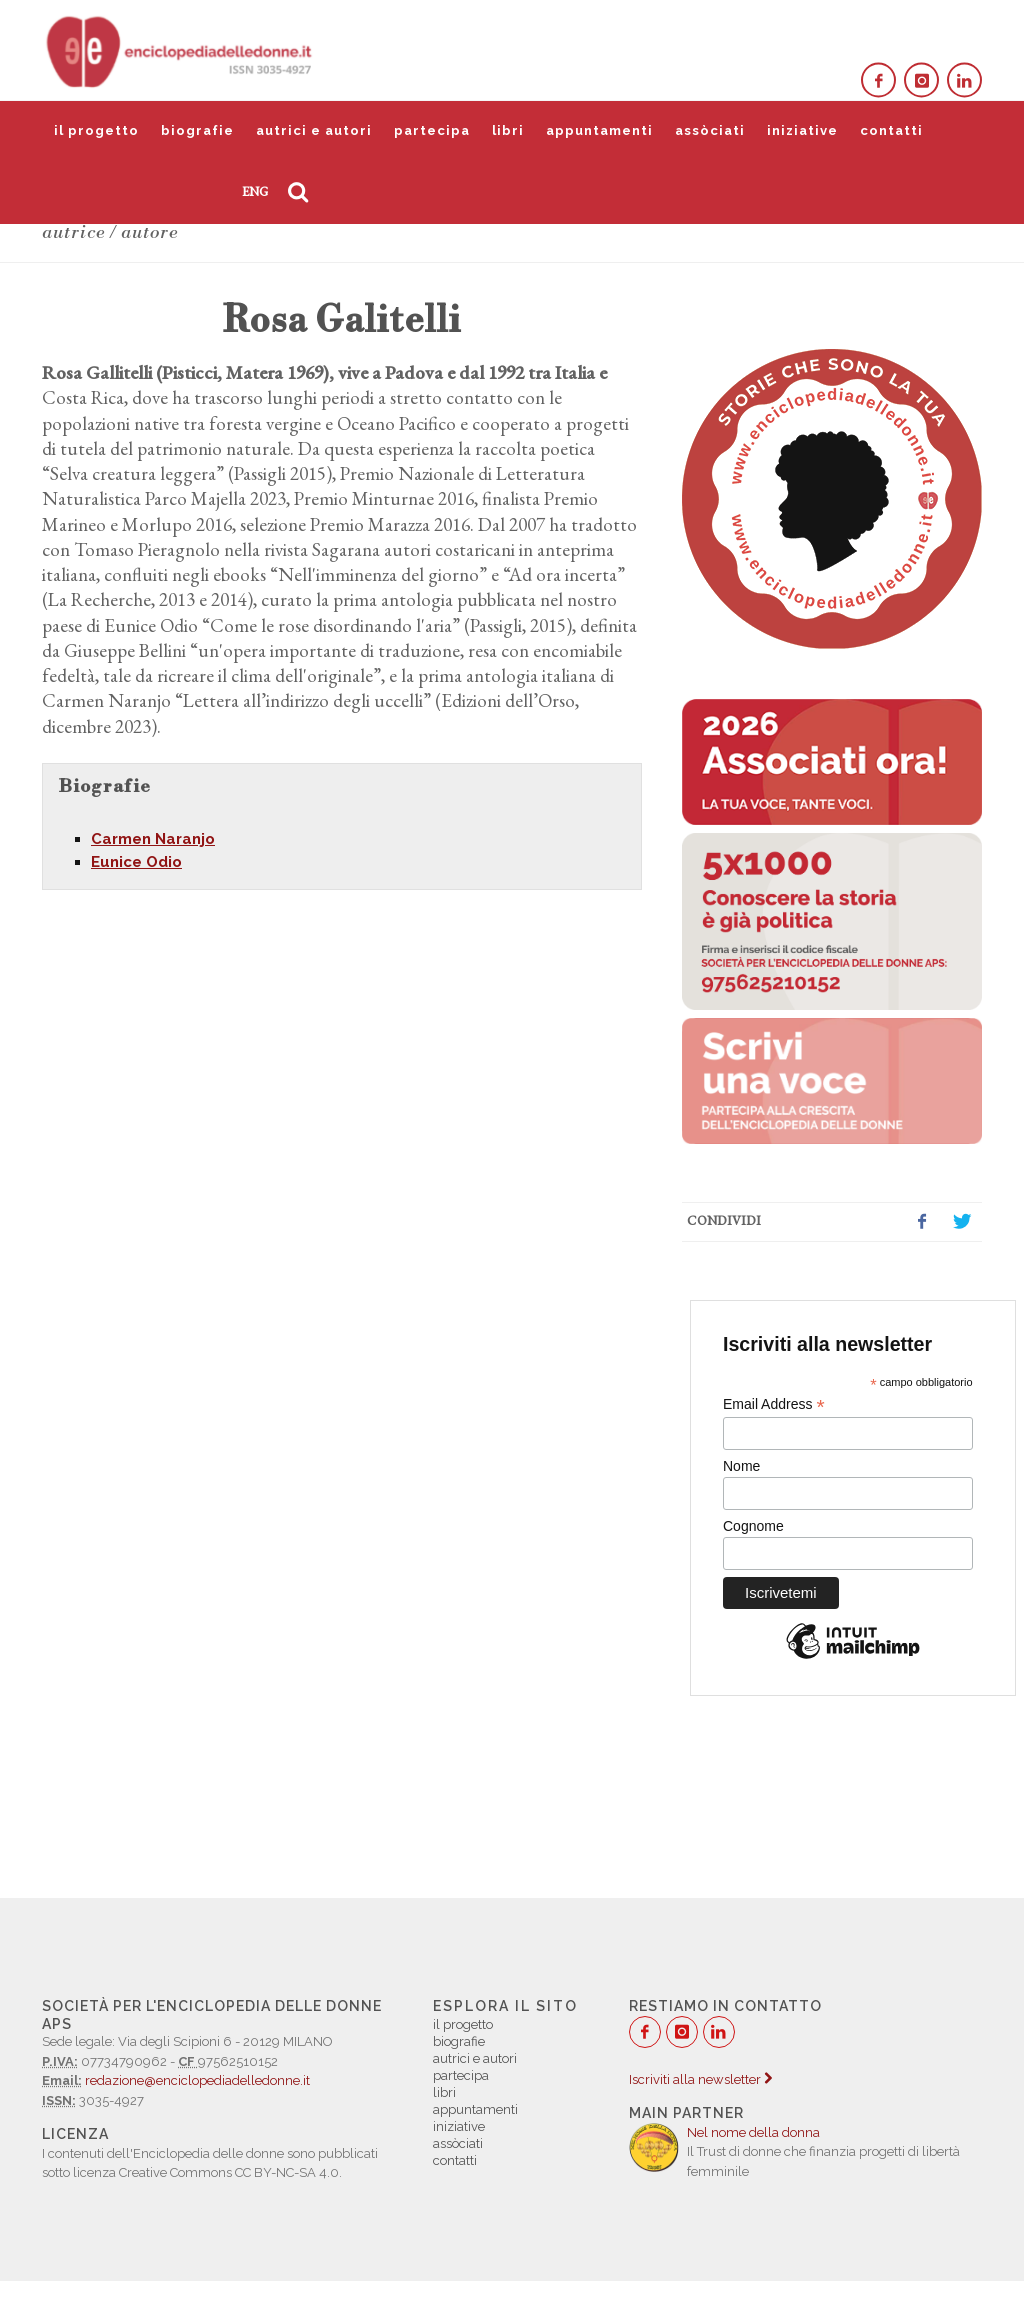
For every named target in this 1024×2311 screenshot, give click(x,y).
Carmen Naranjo (153, 839)
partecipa (432, 130)
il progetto (96, 130)
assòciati (710, 130)
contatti (891, 130)
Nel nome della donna (753, 2132)
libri (508, 130)
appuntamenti (599, 130)
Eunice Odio (136, 862)
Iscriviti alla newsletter (700, 2079)
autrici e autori (314, 130)
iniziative (802, 130)
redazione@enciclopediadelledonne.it (197, 2080)
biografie (197, 130)
